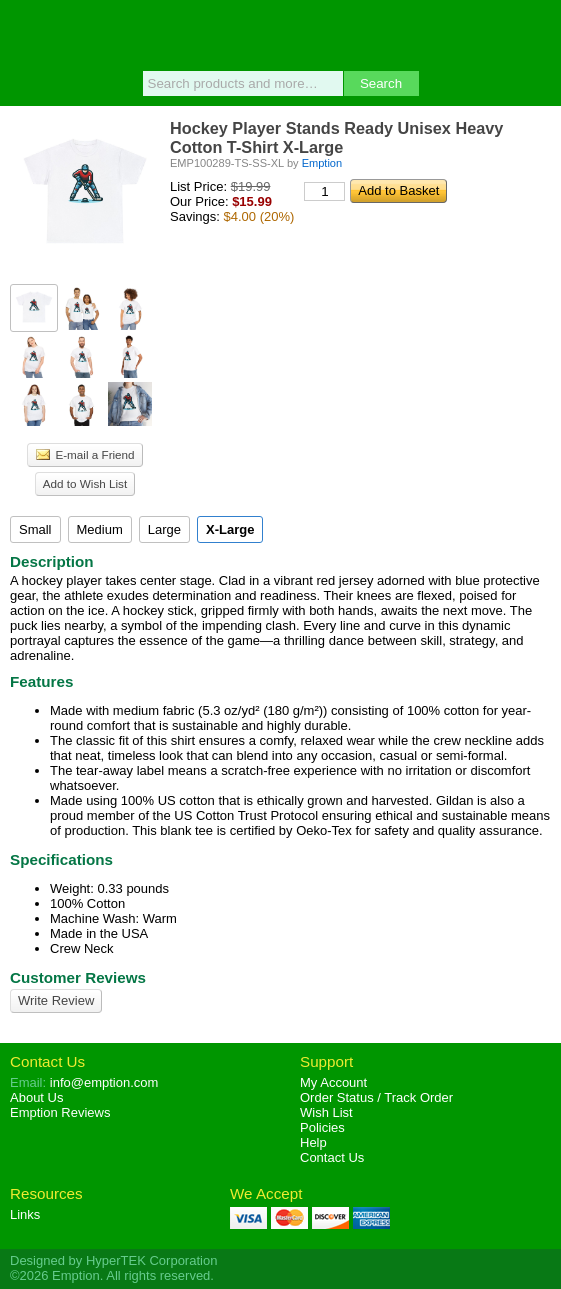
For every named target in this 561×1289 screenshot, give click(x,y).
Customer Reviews (78, 977)
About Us (36, 1097)
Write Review (56, 1000)
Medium (100, 529)
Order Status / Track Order (376, 1097)
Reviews (60, 1112)
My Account (333, 1082)
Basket (536, 32)
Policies (322, 1127)
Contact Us (47, 1061)
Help (313, 1142)
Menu (25, 32)
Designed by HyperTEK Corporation (113, 1260)
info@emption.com (104, 1082)
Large (164, 529)
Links (25, 1214)
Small (35, 529)
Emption (281, 34)
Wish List (326, 1112)
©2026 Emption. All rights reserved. (112, 1275)
